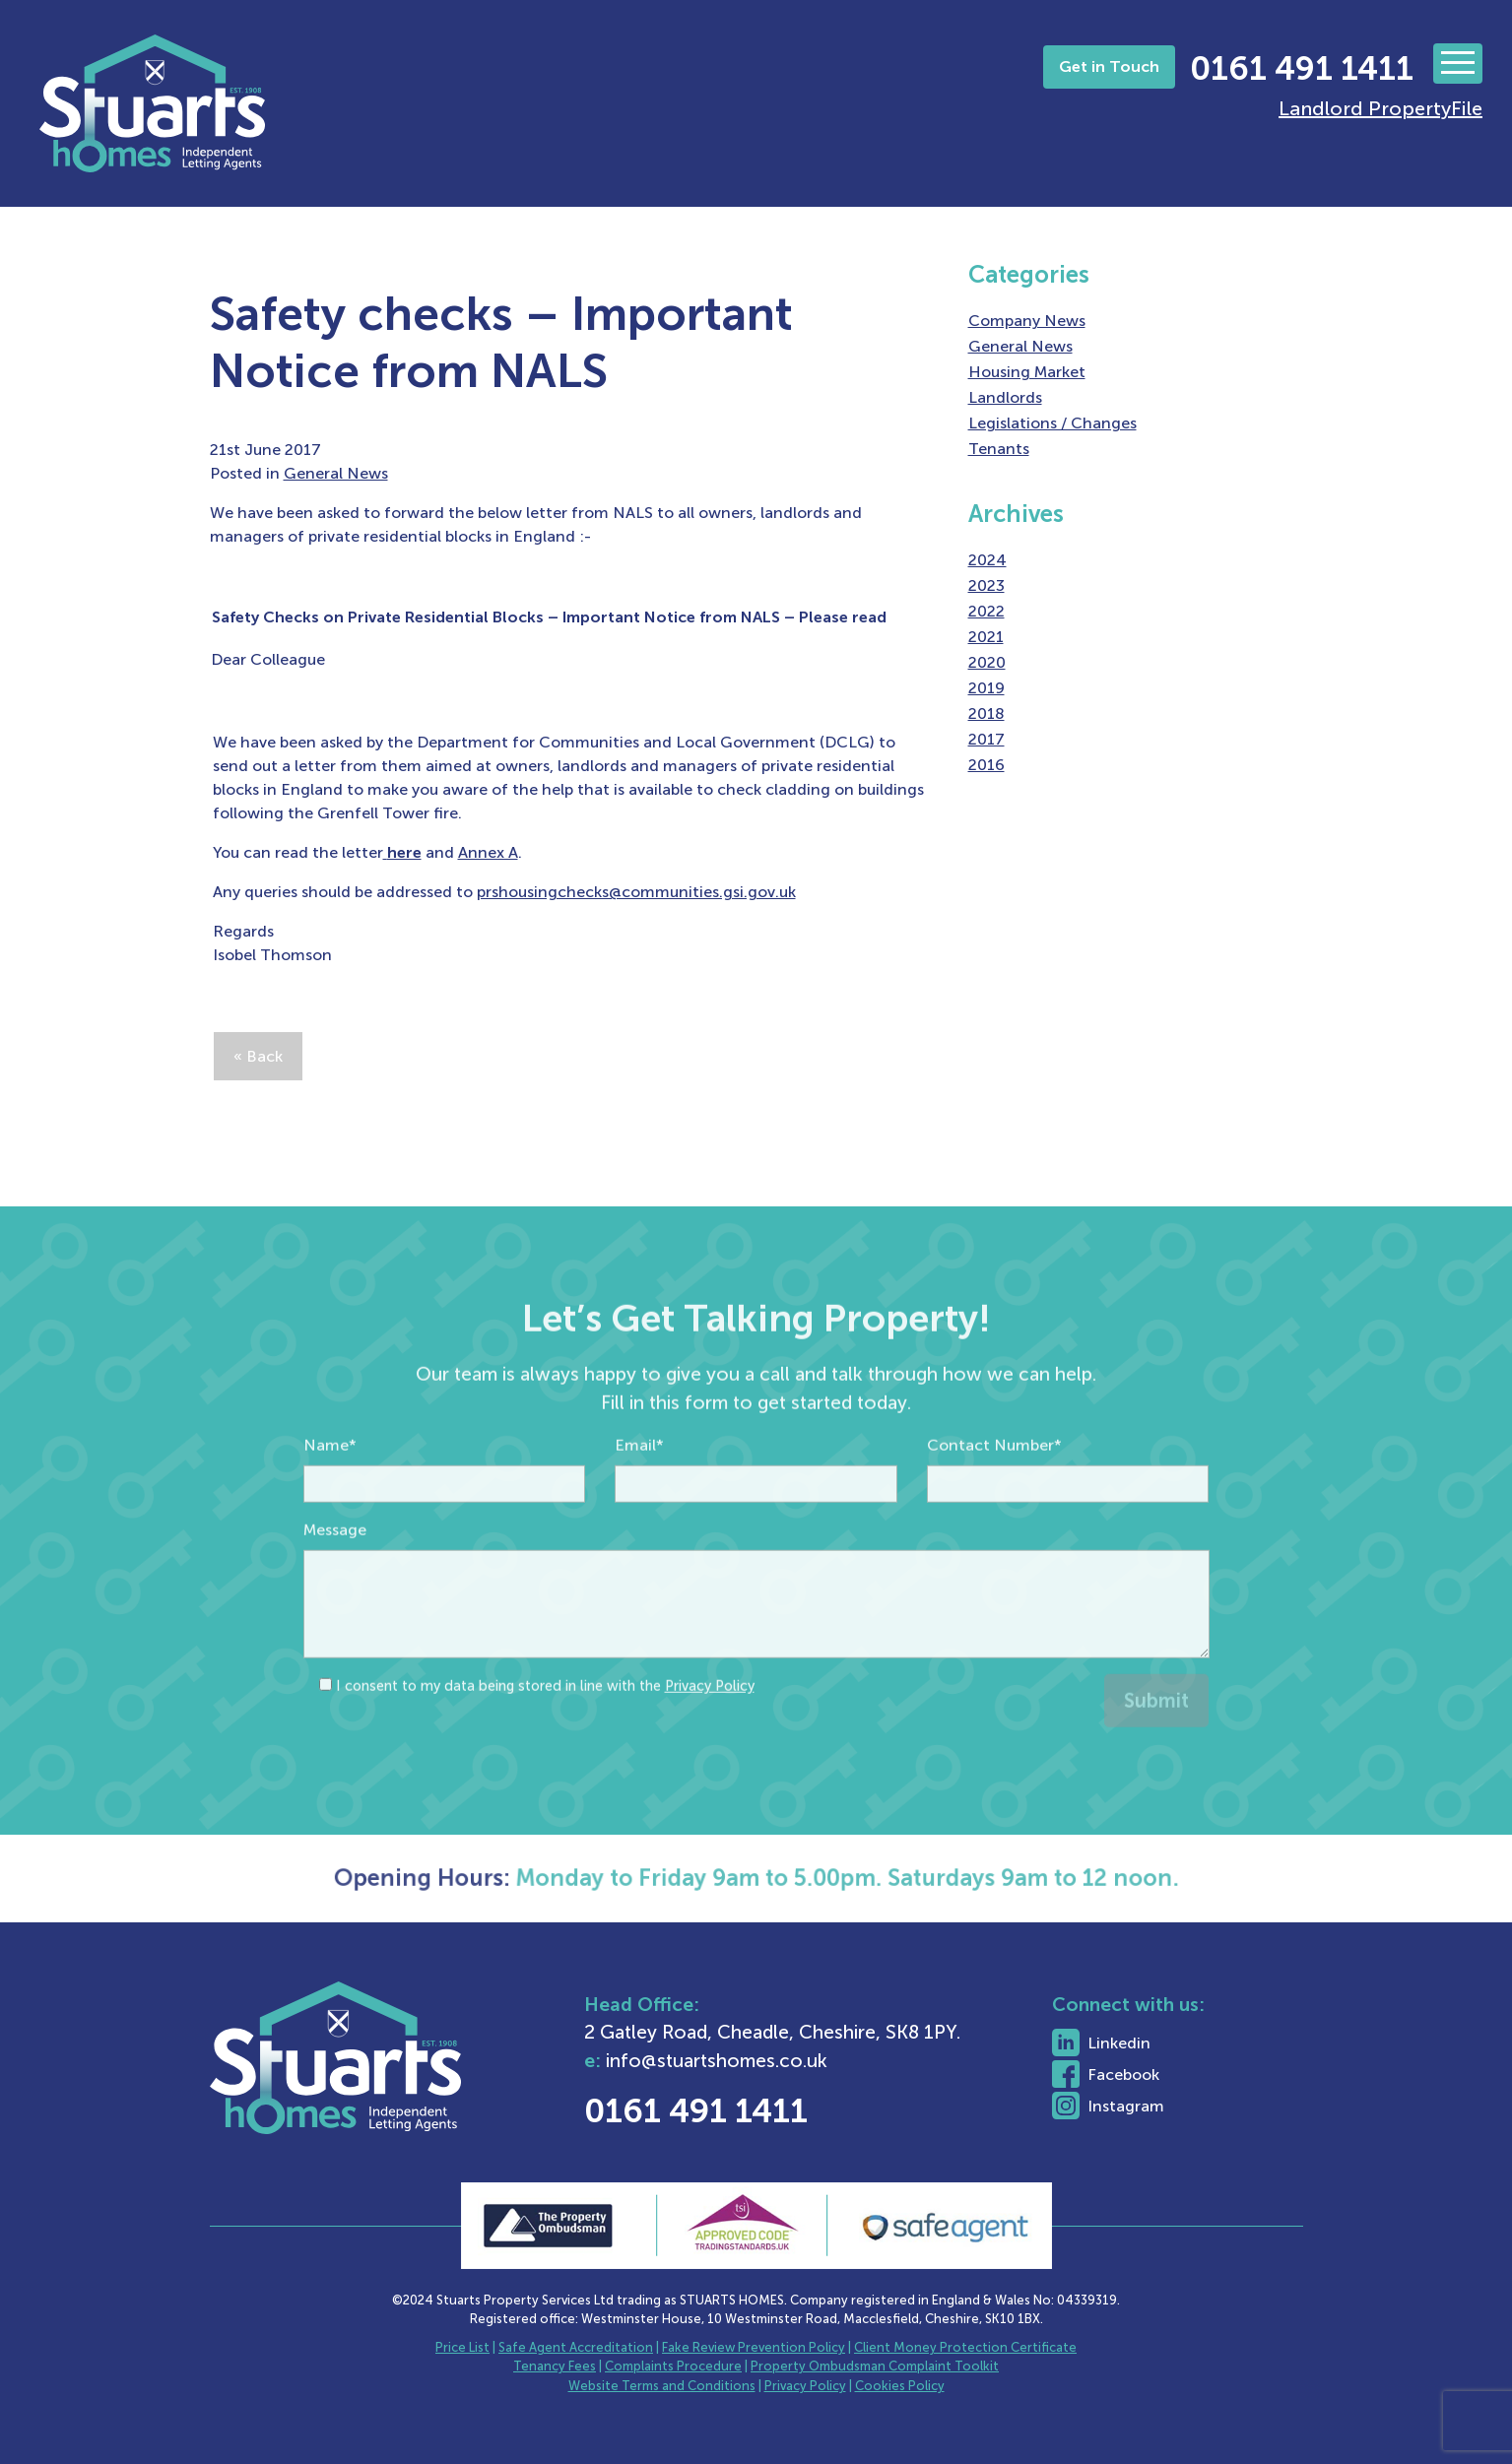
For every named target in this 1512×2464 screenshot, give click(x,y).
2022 (986, 611)
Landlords (1005, 397)
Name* (330, 1486)
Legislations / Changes (1052, 423)
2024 (987, 560)
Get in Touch (1109, 66)
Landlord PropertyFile (1380, 108)
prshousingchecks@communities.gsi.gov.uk (636, 891)
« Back (258, 1056)
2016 (986, 764)
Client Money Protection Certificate (965, 2347)
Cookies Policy (900, 2385)
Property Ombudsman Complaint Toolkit (875, 2366)
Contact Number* (994, 1486)
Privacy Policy (710, 1727)
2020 (987, 662)
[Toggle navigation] (1457, 63)
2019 (986, 688)
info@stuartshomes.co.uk (769, 2060)
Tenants (998, 448)
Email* (639, 1486)
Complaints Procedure (673, 2366)
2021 (986, 636)
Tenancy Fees (554, 2366)
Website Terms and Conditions (662, 2385)
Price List (462, 2347)
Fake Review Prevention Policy (753, 2347)
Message (334, 1571)
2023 (986, 585)
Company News (1026, 320)
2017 (986, 739)
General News (336, 473)
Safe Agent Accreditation (575, 2347)
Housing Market (1026, 371)
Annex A (488, 852)
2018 (986, 713)
